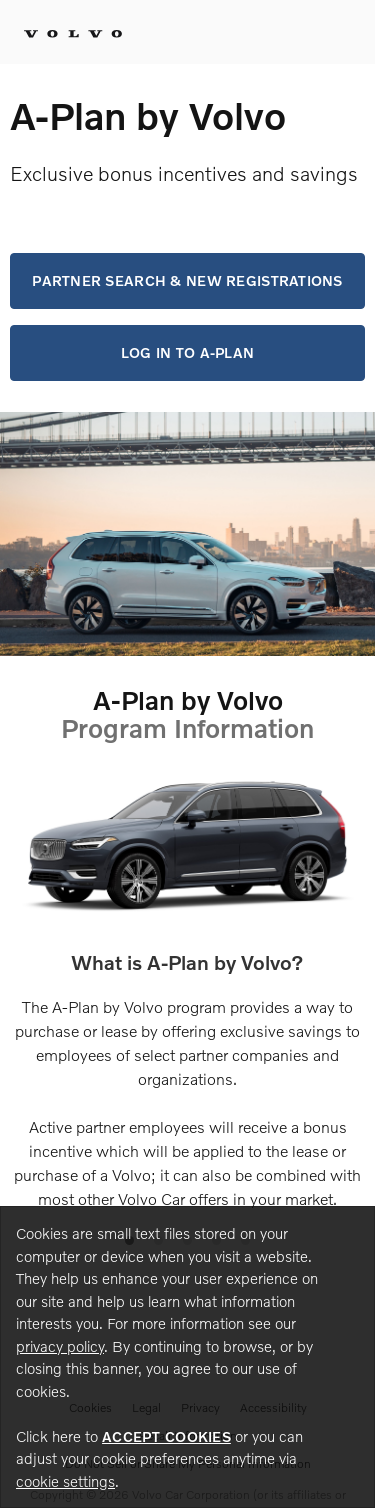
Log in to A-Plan (187, 352)
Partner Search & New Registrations (187, 280)
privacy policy (60, 1346)
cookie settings (65, 1481)
